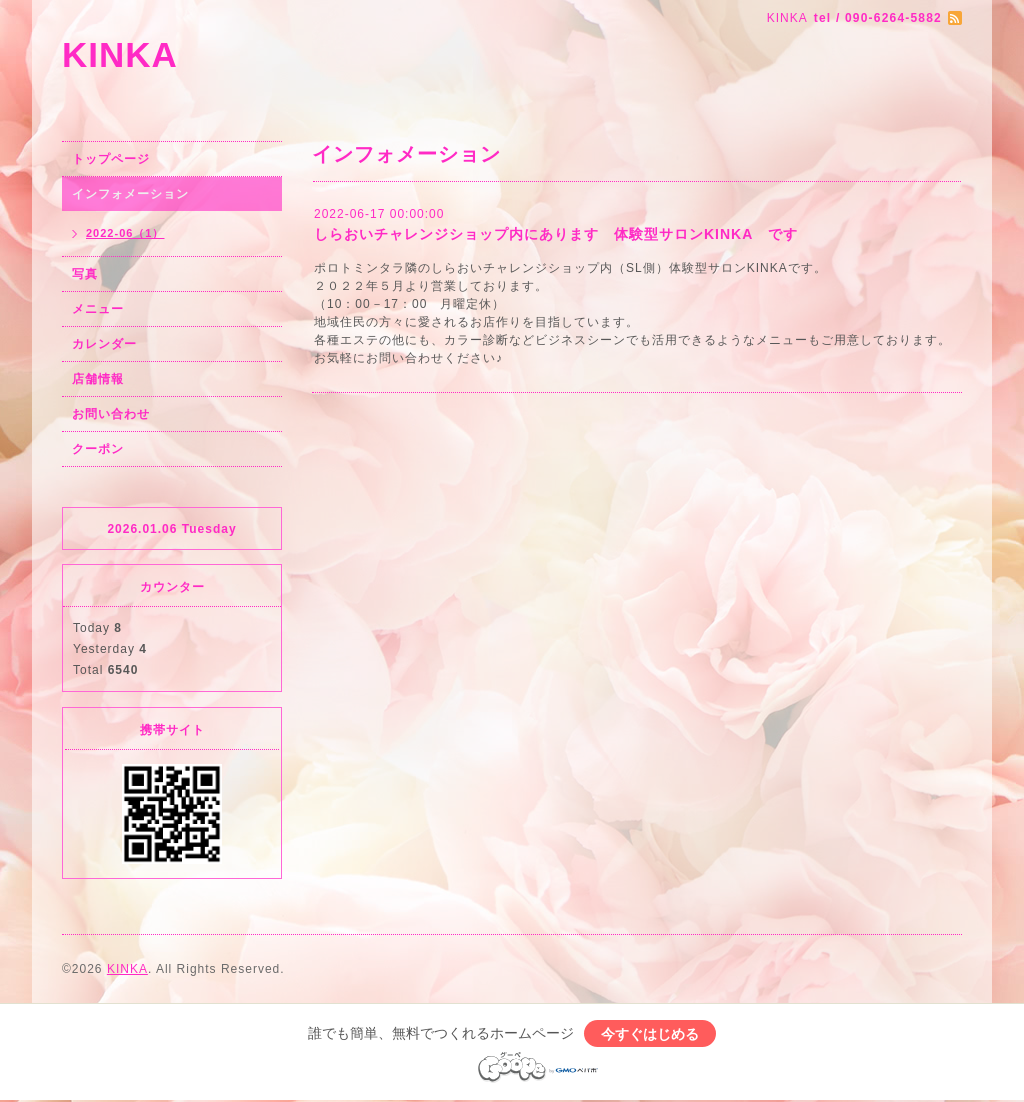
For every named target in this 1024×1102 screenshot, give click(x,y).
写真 (85, 274)
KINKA (120, 54)
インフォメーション (130, 194)
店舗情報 (98, 379)
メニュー (98, 309)
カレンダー (104, 344)
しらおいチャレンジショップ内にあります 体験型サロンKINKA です (556, 234)
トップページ (111, 159)
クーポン (98, 449)
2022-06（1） (125, 233)
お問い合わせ (111, 414)
